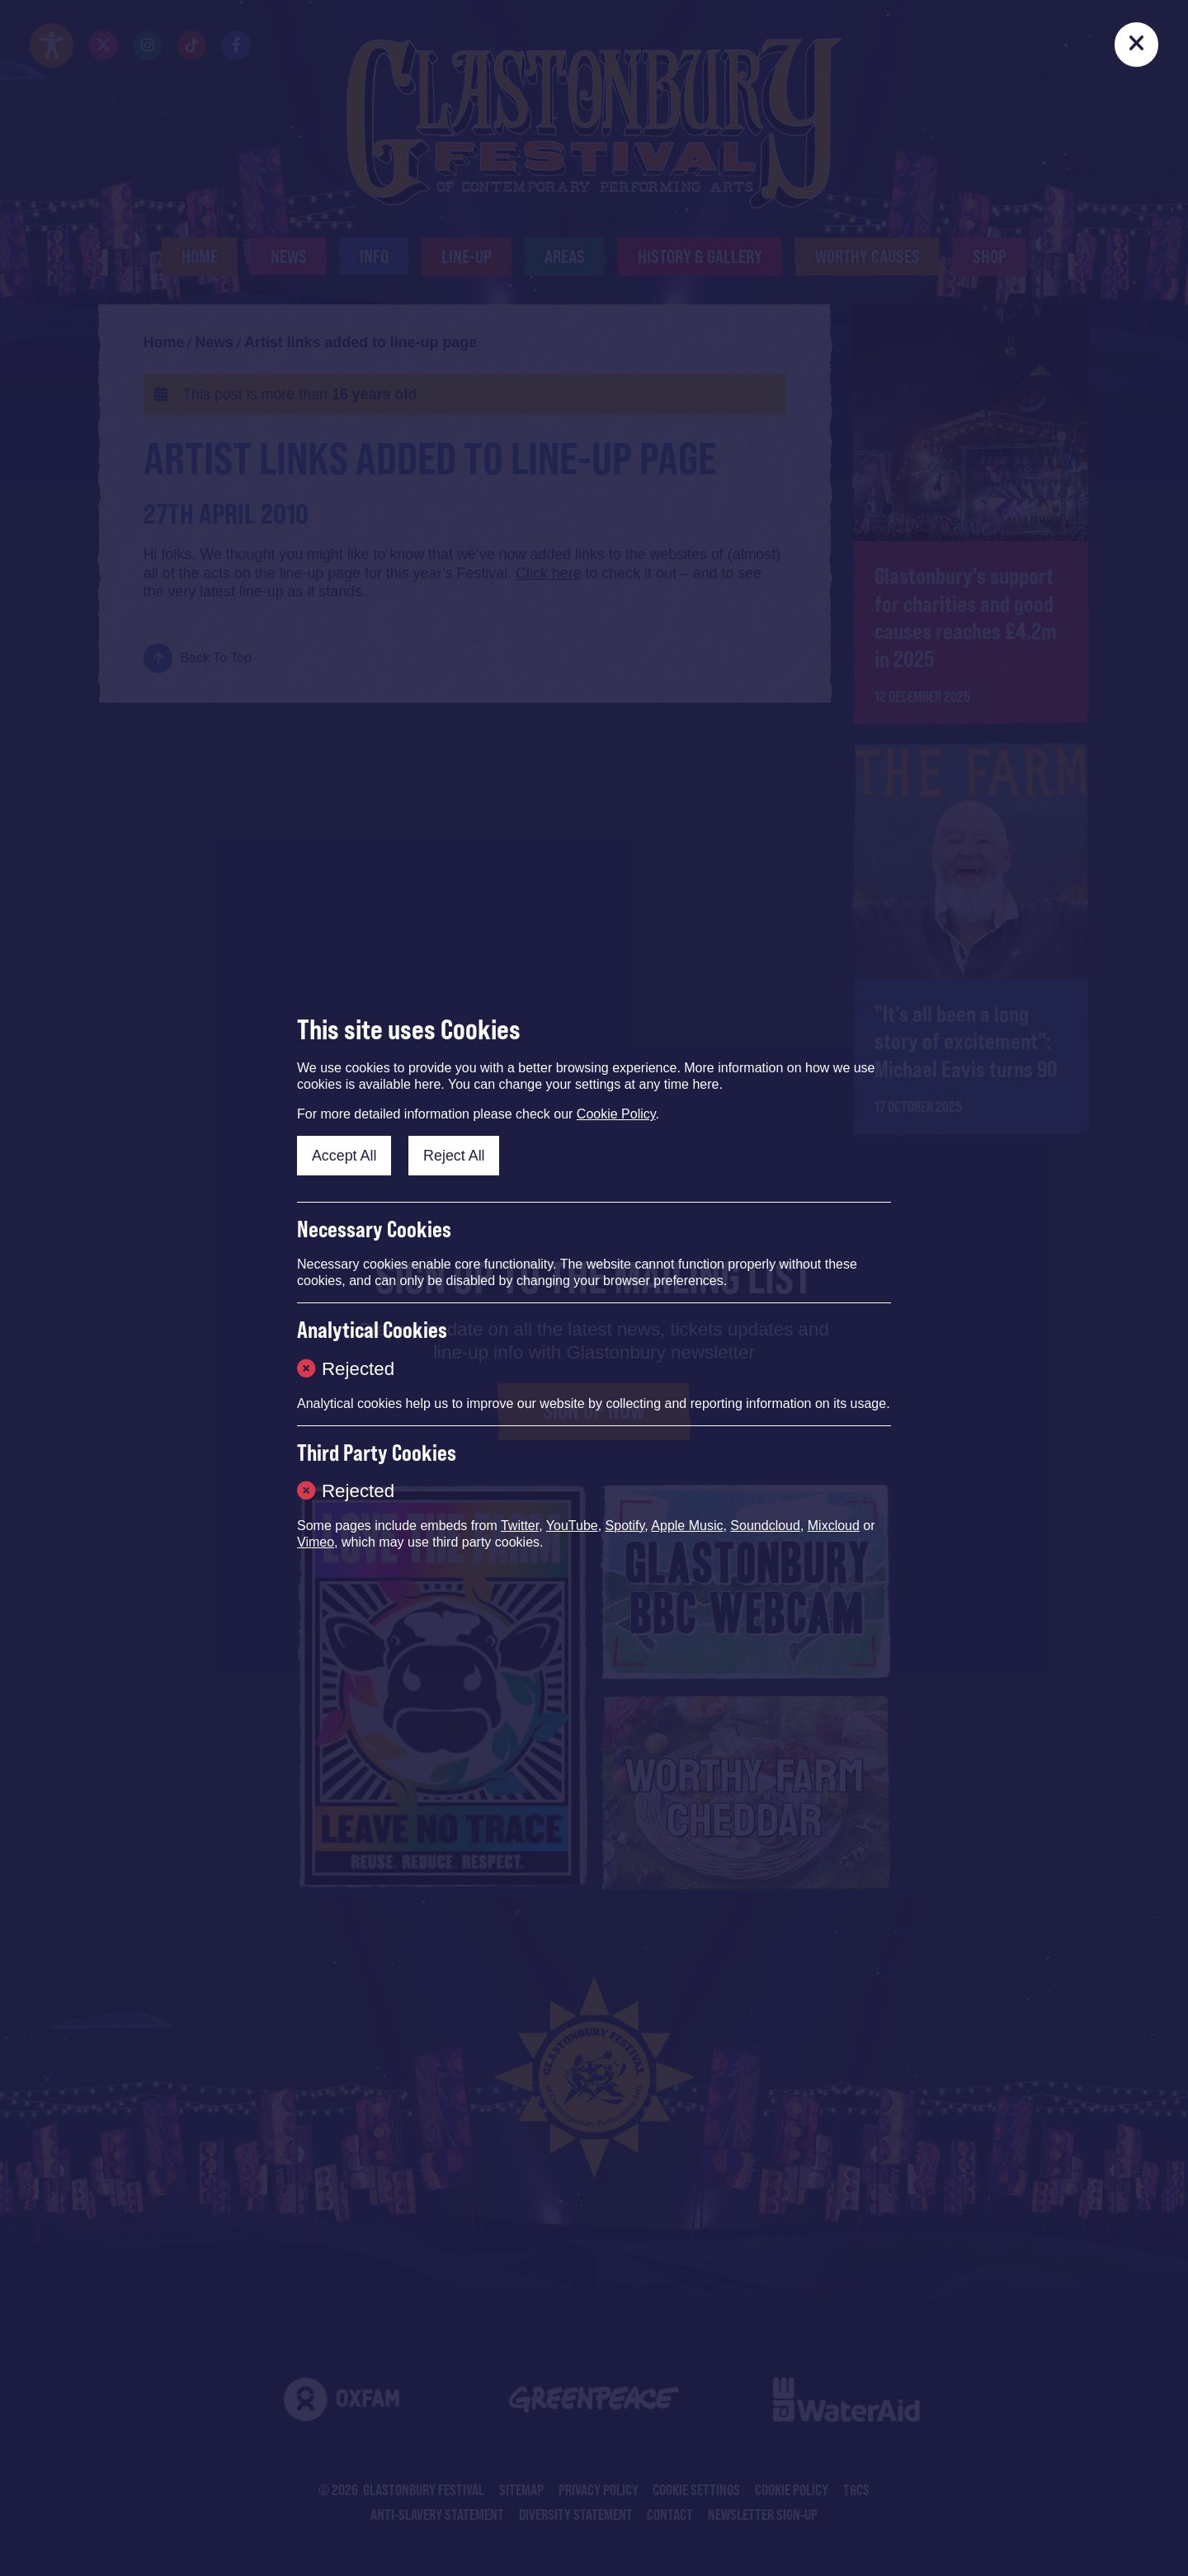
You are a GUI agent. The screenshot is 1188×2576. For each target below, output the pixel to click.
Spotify (625, 1526)
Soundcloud (765, 1526)
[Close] (1137, 44)
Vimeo (315, 1542)
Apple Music (687, 1526)
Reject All (454, 1155)
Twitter (520, 1526)
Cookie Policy (616, 1114)
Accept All (344, 1155)
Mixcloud (834, 1526)
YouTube (572, 1526)
